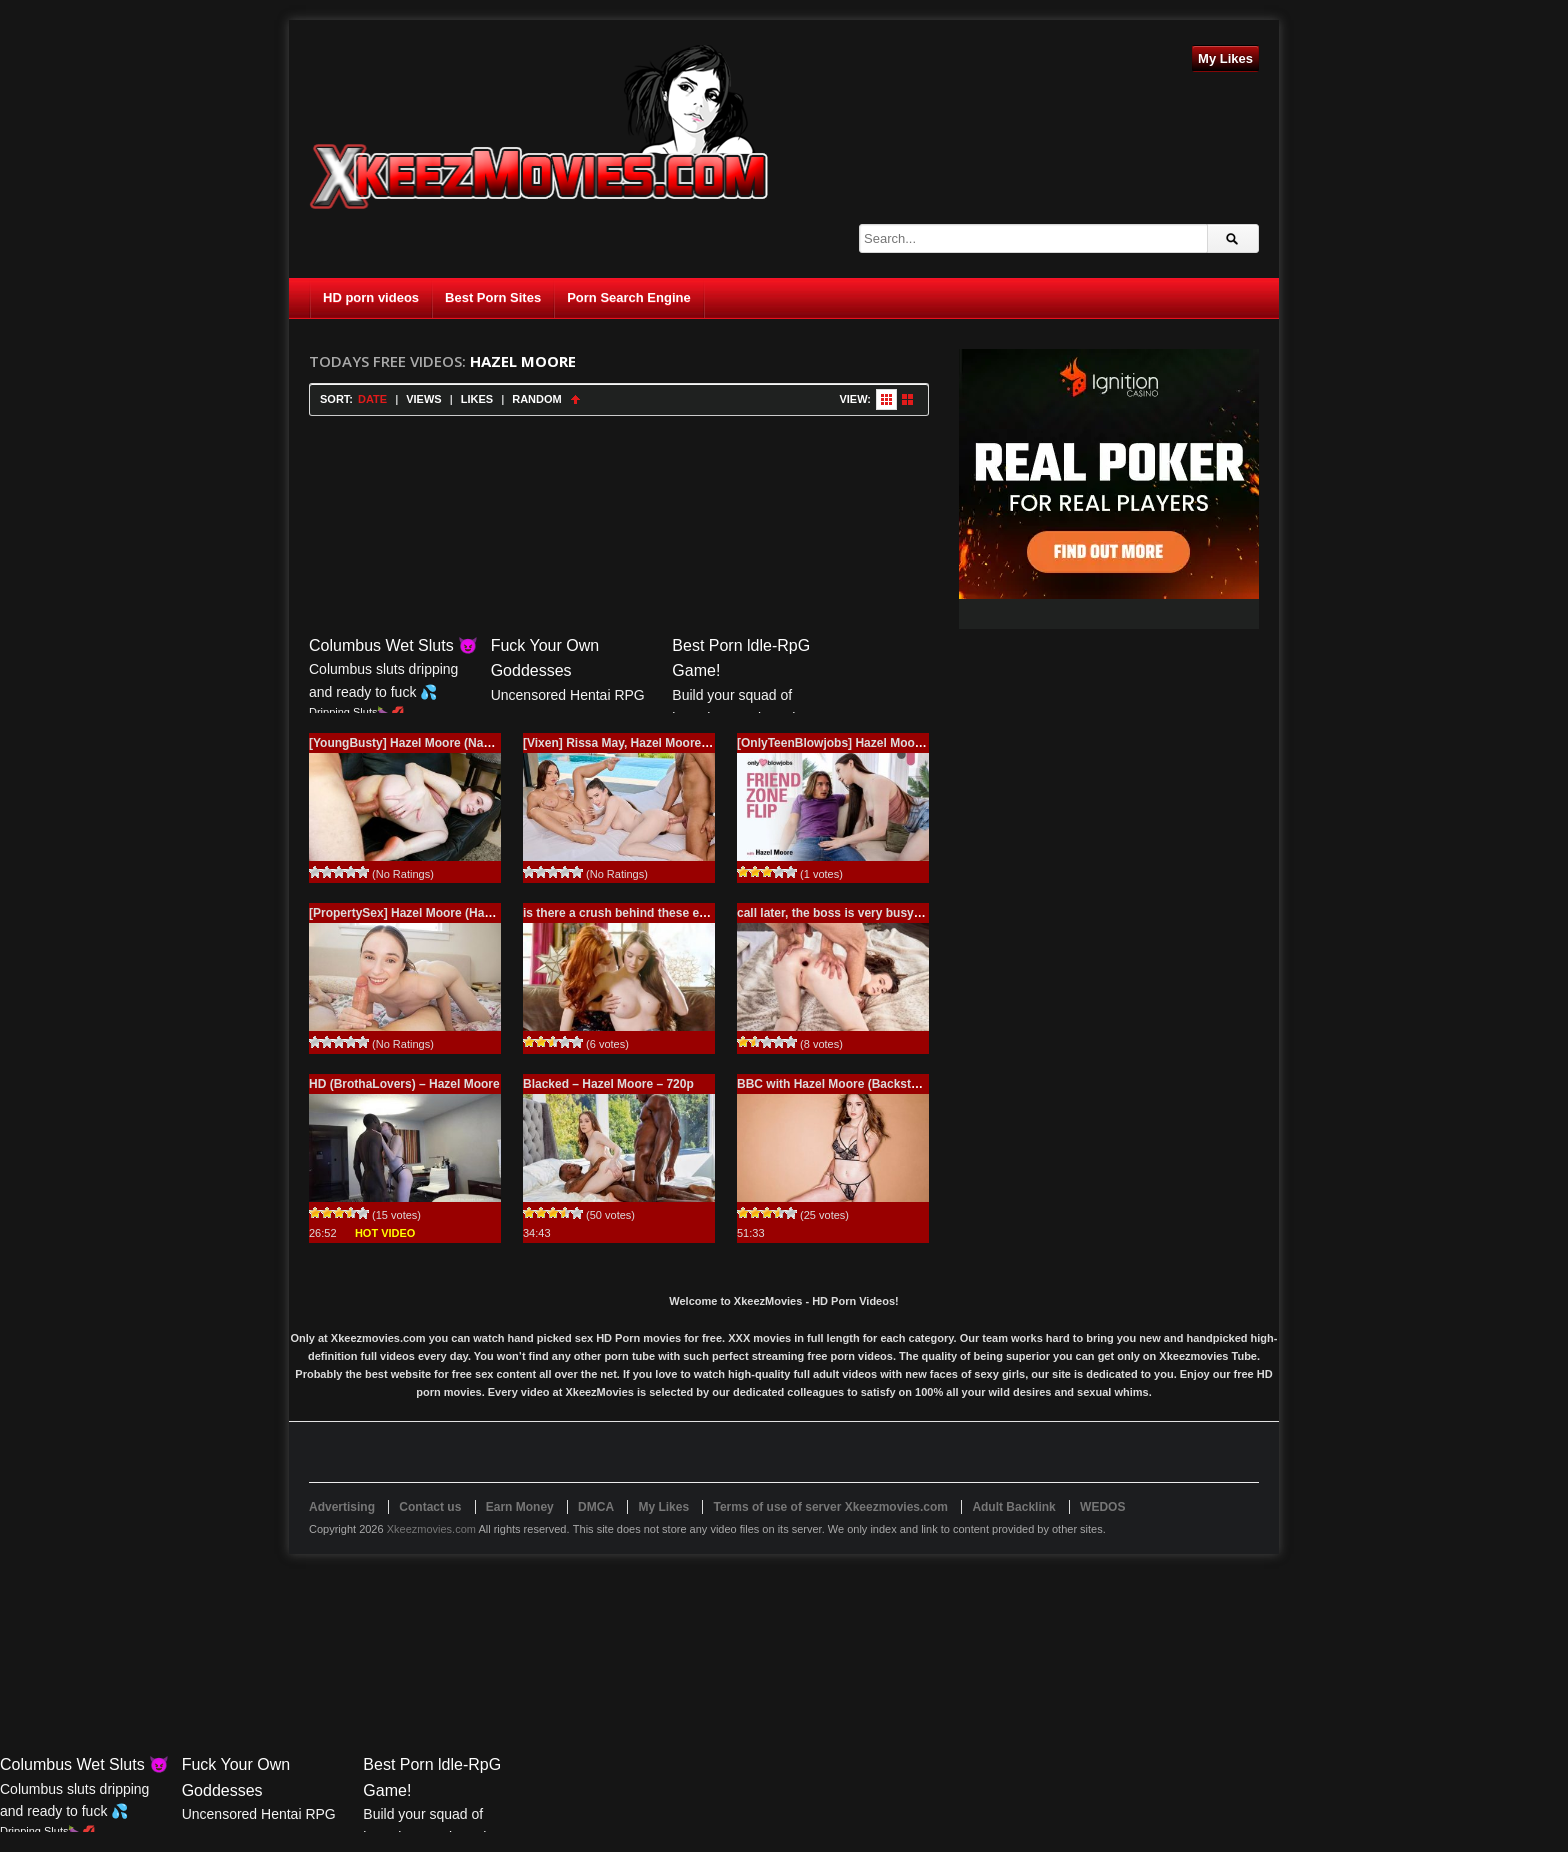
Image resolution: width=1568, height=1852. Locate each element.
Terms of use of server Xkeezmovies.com (830, 1507)
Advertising (342, 1507)
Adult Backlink (1013, 1507)
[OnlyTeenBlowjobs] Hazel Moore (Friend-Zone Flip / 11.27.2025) (919, 743)
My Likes (1225, 58)
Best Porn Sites (493, 297)
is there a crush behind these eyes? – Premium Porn (672, 913)
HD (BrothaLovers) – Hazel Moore (404, 1084)
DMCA (596, 1507)
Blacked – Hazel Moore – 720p (608, 1084)
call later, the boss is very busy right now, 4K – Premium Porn (912, 913)
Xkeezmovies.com (431, 1529)
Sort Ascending (575, 399)
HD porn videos (371, 297)
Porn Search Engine (629, 297)
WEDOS (1102, 1507)
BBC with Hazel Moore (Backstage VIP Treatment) (878, 1084)
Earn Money (520, 1507)
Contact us (430, 1507)
